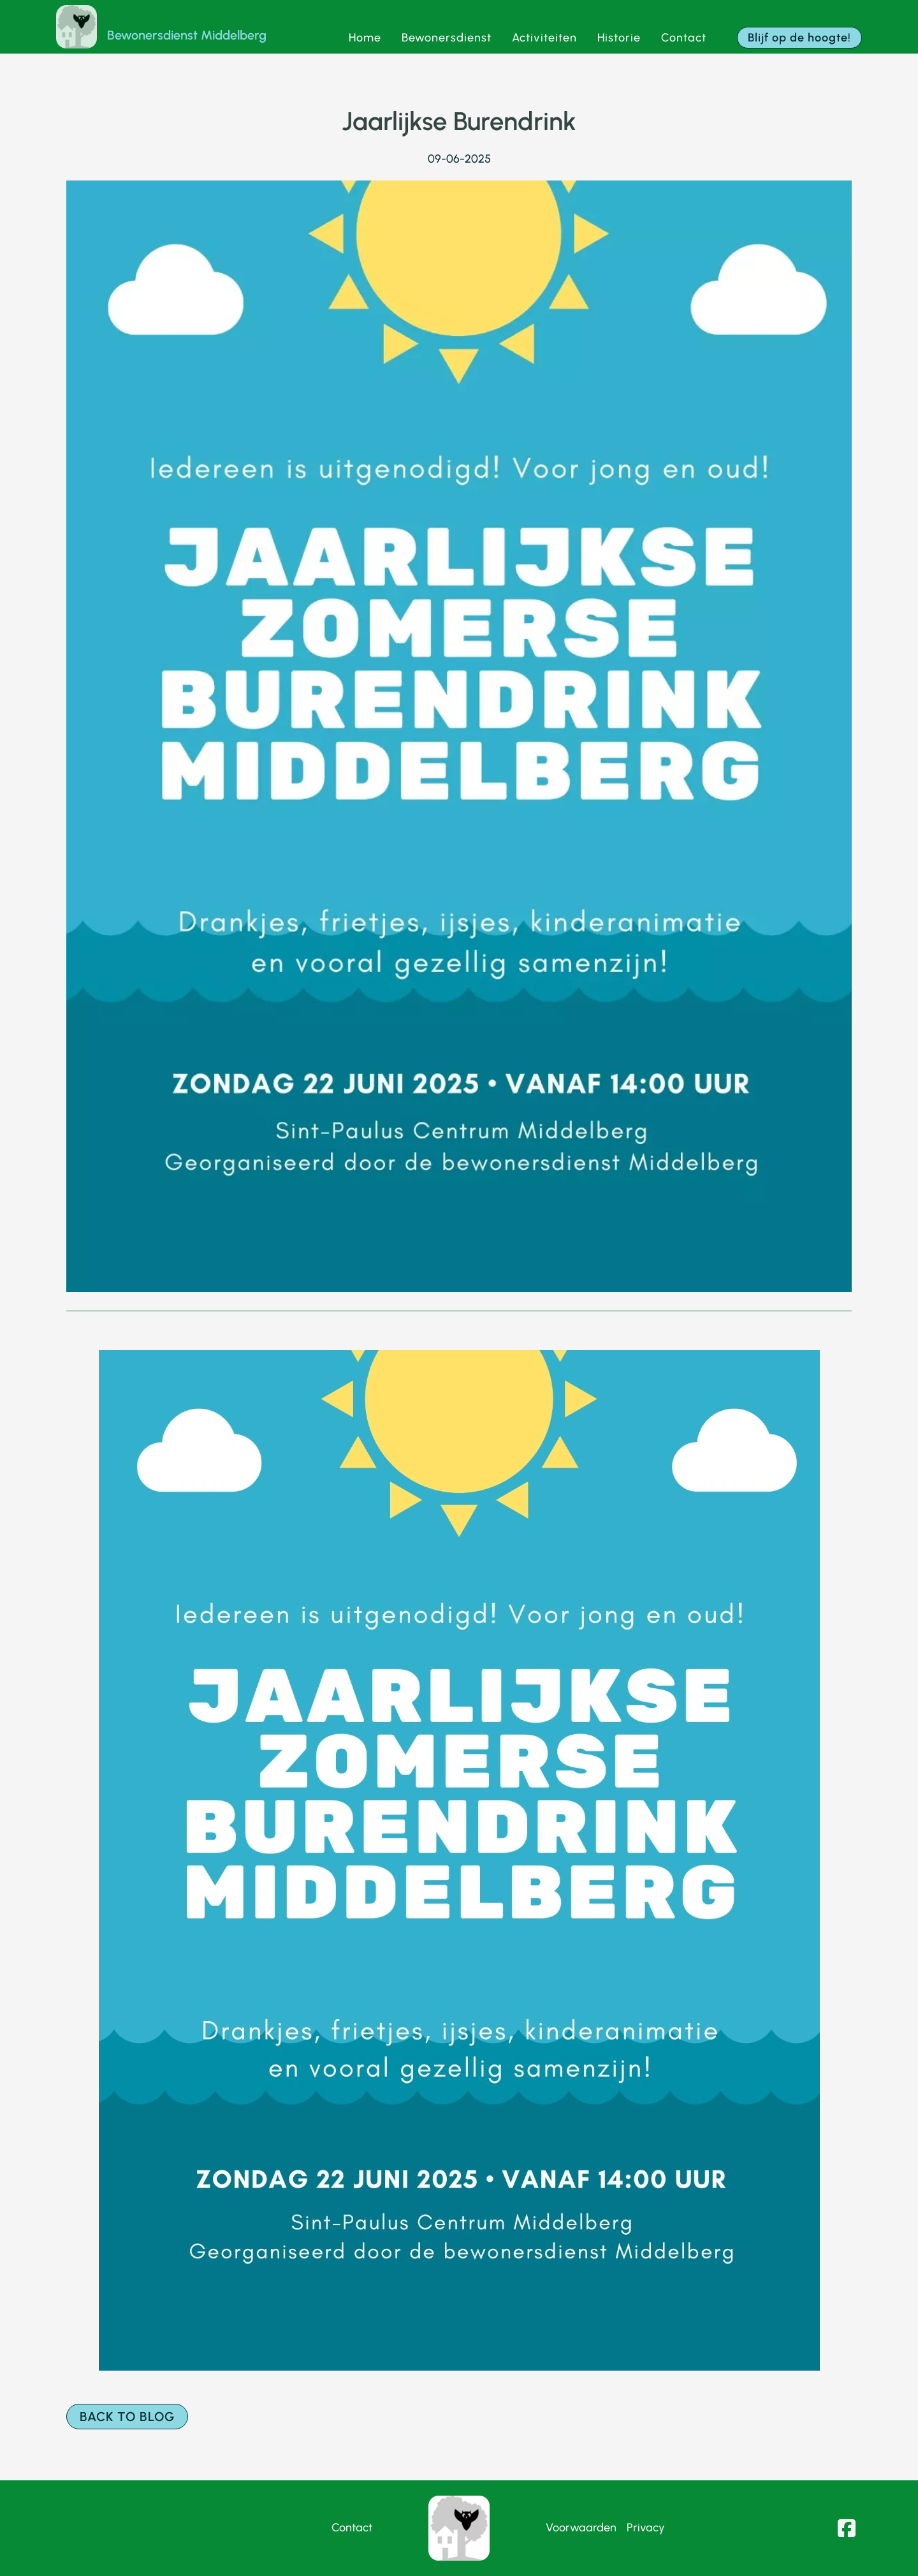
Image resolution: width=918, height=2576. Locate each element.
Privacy (646, 2528)
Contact (683, 38)
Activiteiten (544, 38)
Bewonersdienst (447, 38)
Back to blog (127, 2416)
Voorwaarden (581, 2528)
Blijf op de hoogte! (799, 38)
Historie (619, 38)
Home (365, 38)
